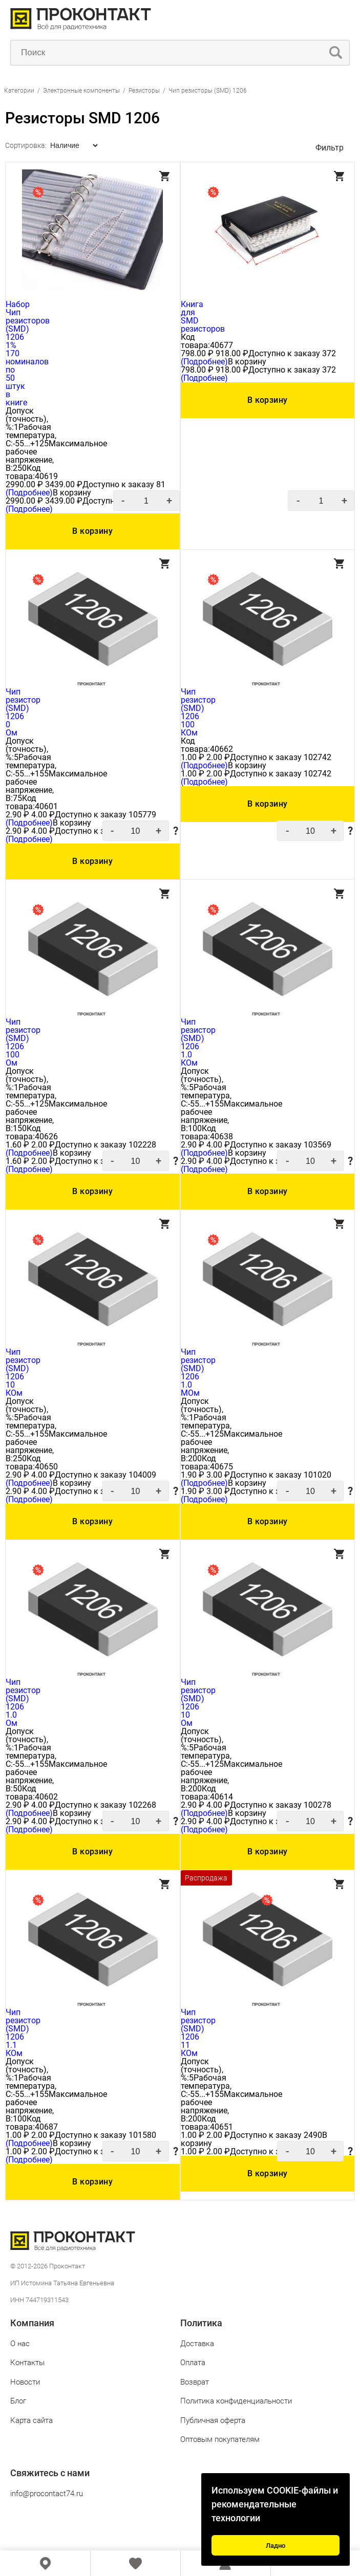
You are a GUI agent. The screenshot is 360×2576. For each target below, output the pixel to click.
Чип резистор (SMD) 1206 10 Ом (198, 1702)
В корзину (92, 531)
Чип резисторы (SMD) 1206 (207, 90)
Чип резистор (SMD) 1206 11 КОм (198, 2032)
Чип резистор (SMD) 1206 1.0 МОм (198, 1372)
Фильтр (329, 148)
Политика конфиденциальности (236, 2401)
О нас (20, 2343)
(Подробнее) (29, 492)
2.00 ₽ (218, 757)
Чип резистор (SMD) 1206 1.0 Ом (23, 1702)
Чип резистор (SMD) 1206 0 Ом (23, 712)
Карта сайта (31, 2420)
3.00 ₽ (218, 1475)
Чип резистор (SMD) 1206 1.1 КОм (23, 2032)
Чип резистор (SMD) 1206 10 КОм (23, 1372)
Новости (25, 2382)
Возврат (194, 2382)
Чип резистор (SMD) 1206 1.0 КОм (198, 1042)
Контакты (27, 2362)
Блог (18, 2401)
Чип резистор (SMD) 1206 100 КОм (198, 712)
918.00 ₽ (232, 353)
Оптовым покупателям (220, 2439)
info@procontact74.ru (46, 2493)
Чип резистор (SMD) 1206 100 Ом (23, 1042)
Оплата (192, 2362)
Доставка (197, 2343)
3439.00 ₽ (63, 484)
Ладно (275, 2545)
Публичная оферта (212, 2420)
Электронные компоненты (82, 90)
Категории (19, 90)
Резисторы (144, 90)
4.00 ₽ (43, 814)
